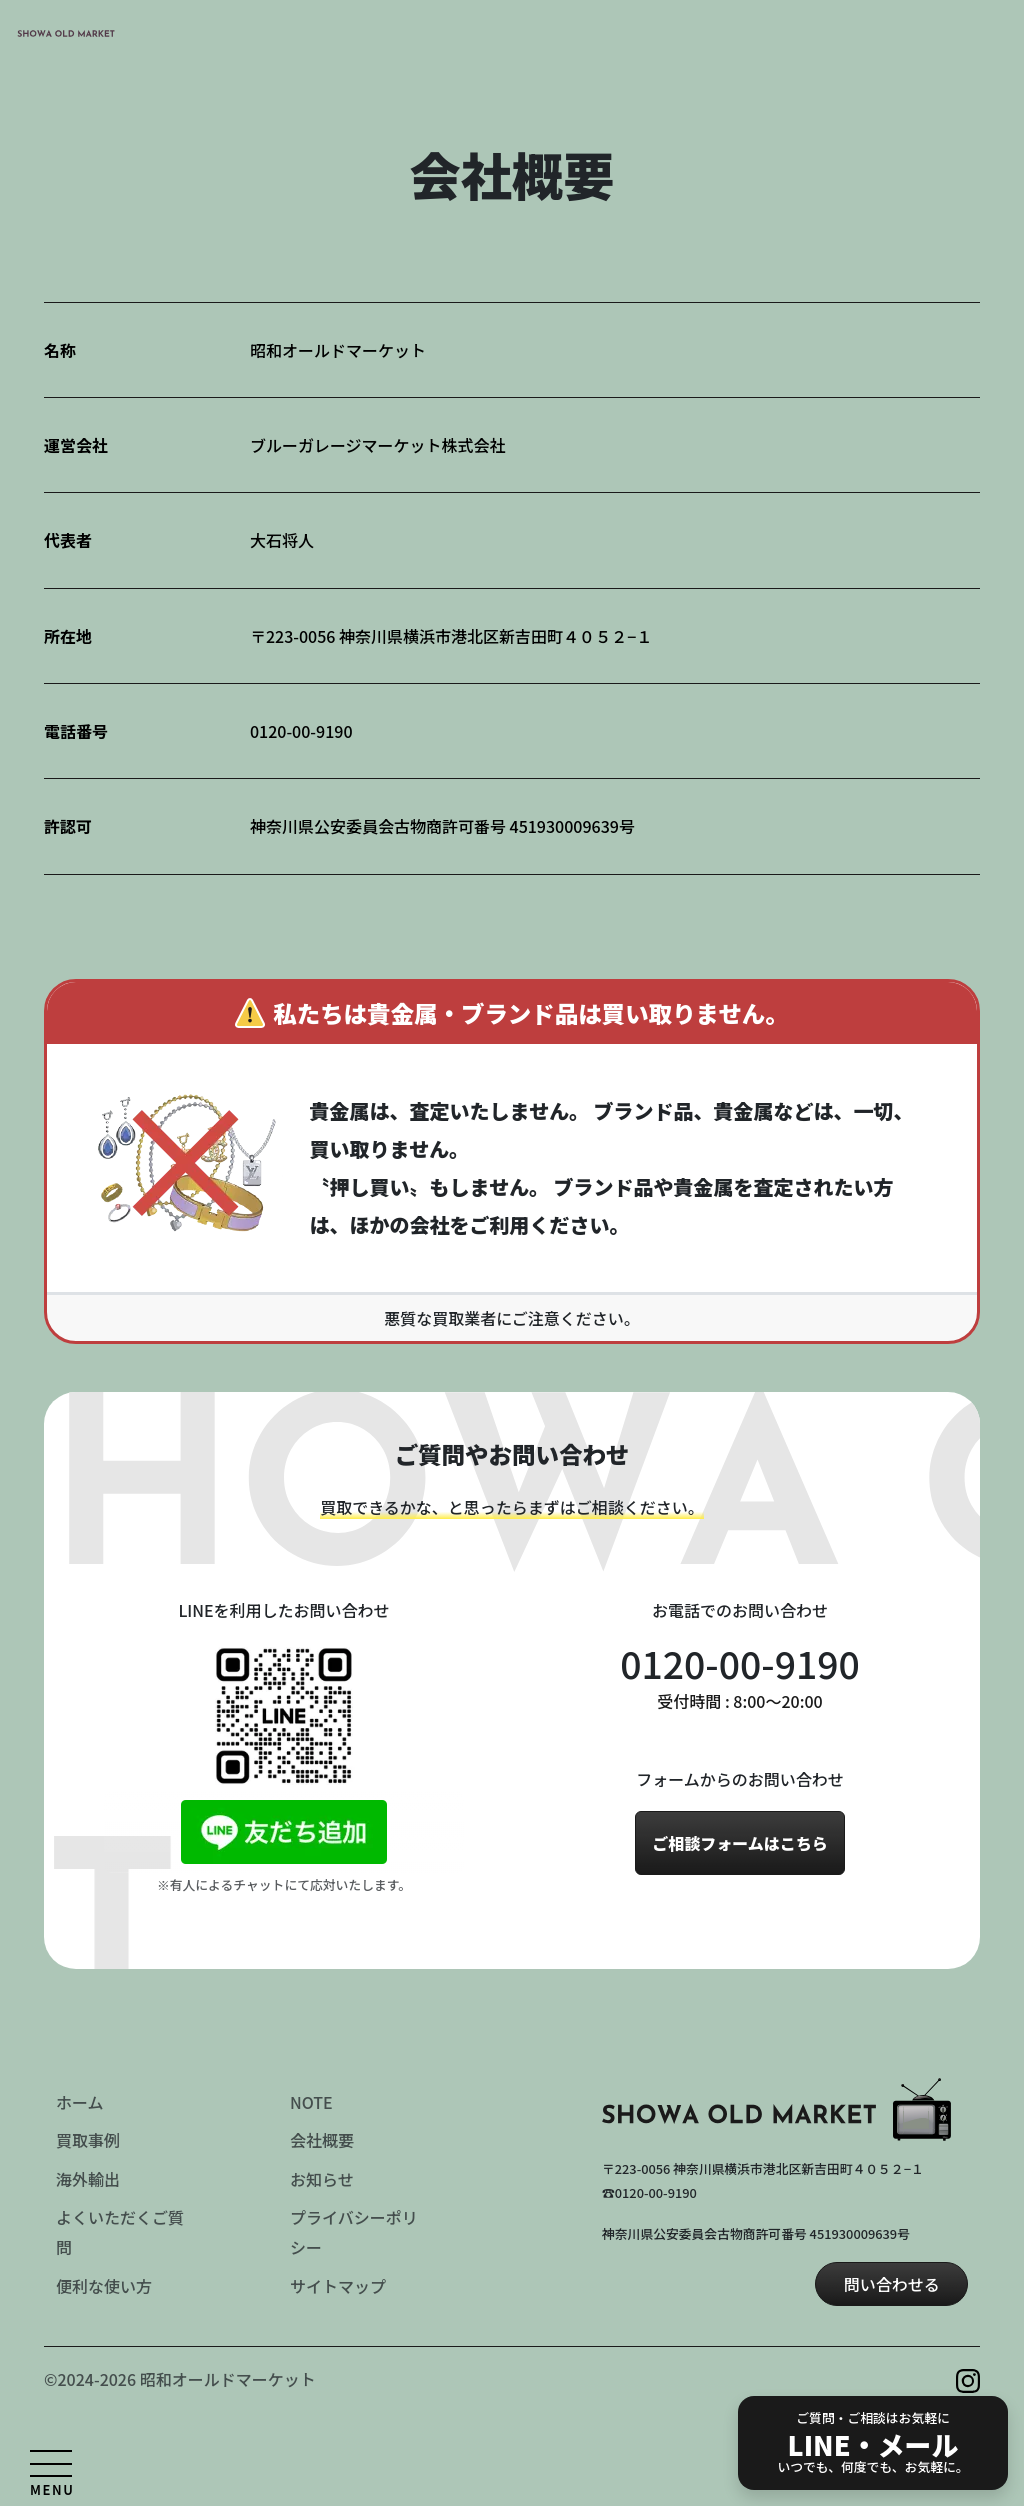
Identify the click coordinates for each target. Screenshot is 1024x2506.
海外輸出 (88, 2179)
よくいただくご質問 (120, 2232)
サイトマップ (338, 2286)
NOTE (311, 2102)
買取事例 (88, 2140)
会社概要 (322, 2140)
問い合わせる (892, 2284)
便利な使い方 (104, 2286)
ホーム (80, 2102)
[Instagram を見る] (968, 2378)
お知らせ (322, 2179)
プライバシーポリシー (354, 2232)
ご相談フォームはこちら (740, 1843)
